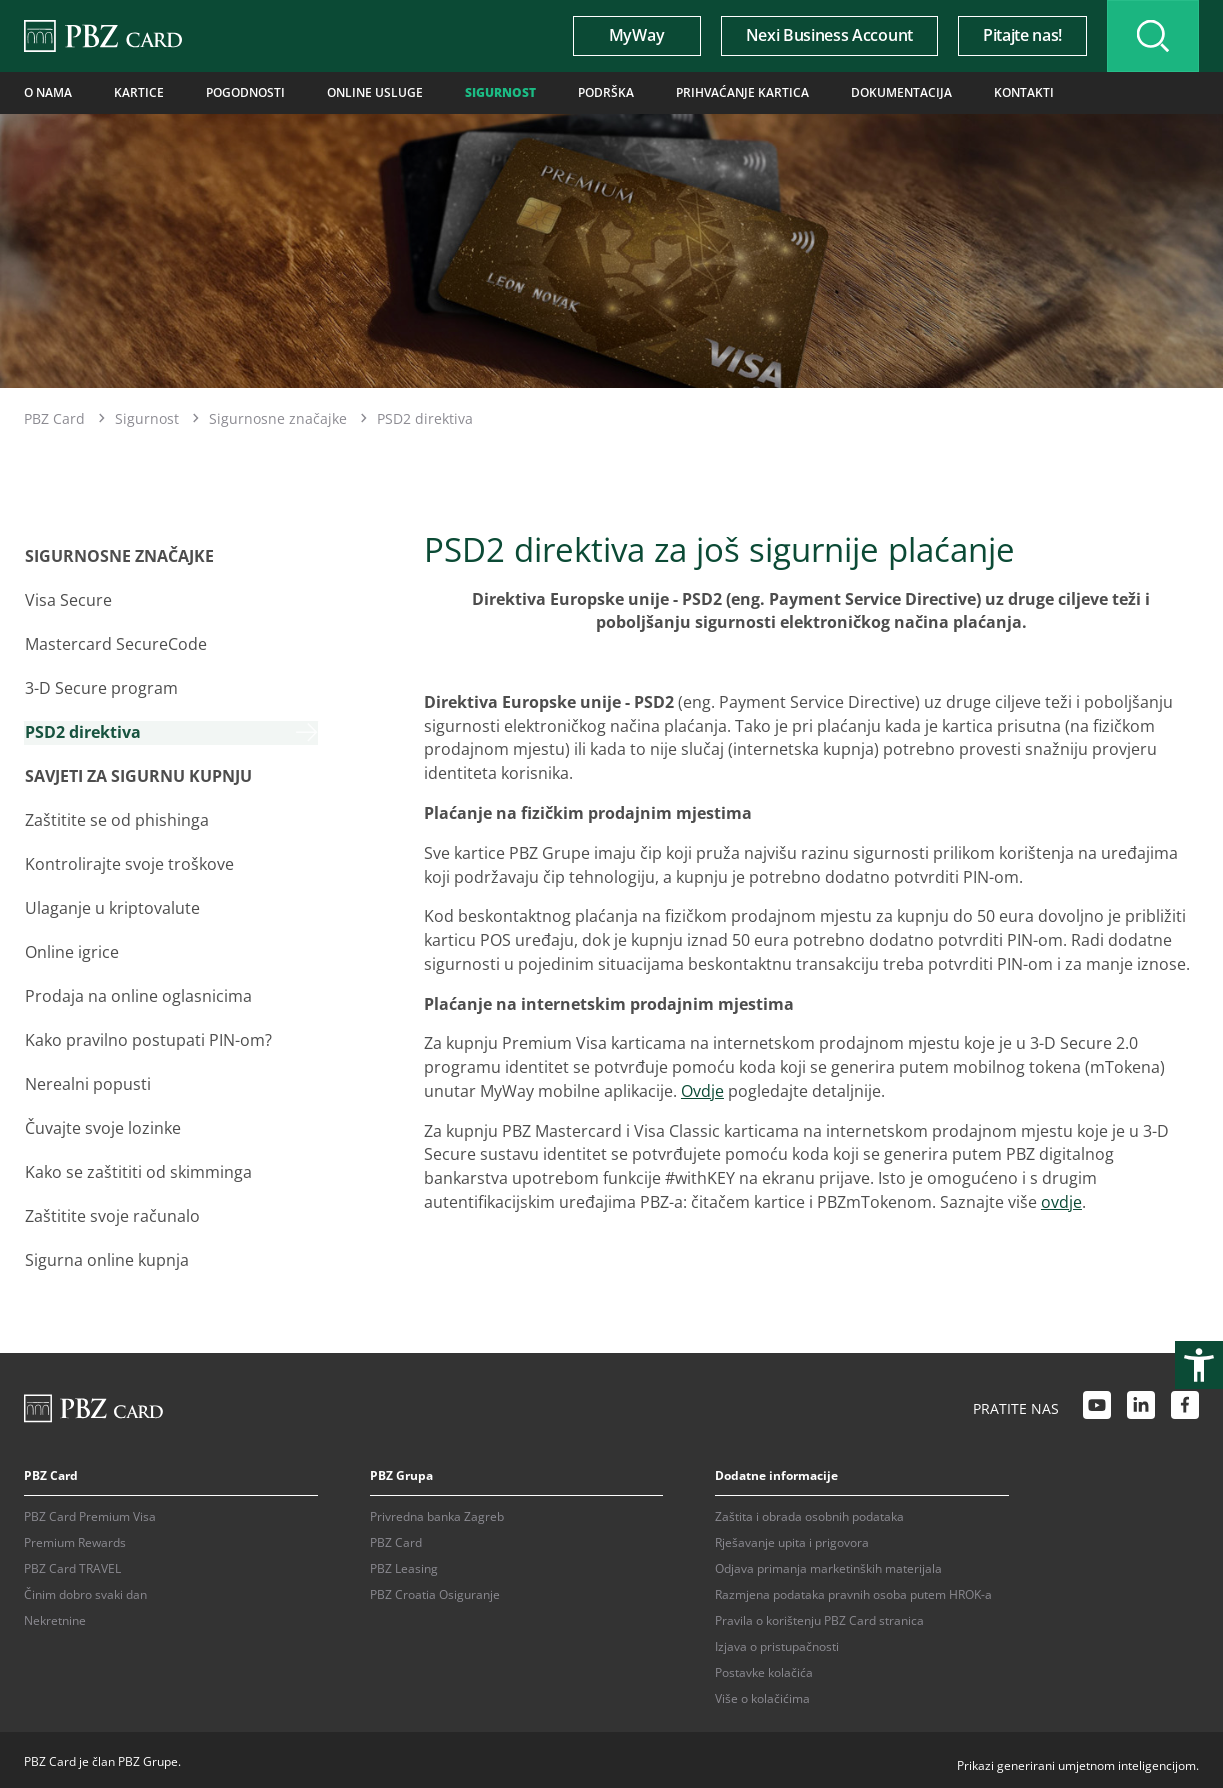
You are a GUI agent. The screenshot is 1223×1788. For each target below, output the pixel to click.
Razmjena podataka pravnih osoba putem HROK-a (853, 1590)
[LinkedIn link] (1141, 1403)
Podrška (606, 92)
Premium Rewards (75, 1538)
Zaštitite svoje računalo (111, 1212)
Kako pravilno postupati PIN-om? (147, 1037)
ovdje (1061, 1202)
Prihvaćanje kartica (742, 92)
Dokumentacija (901, 92)
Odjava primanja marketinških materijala (828, 1564)
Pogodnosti (245, 92)
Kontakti (1024, 92)
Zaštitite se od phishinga (116, 818)
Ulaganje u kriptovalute (111, 906)
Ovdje (702, 1091)
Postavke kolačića (764, 1668)
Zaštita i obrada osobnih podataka (809, 1512)
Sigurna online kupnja (106, 1256)
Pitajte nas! (1019, 35)
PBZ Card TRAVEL (72, 1564)
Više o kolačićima (762, 1694)
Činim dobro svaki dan (85, 1590)
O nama (48, 92)
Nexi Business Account (826, 35)
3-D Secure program (100, 687)
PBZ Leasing (404, 1564)
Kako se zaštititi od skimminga (137, 1168)
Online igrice (71, 949)
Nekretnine (55, 1616)
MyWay (633, 35)
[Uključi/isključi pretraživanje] (1152, 36)
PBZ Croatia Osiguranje (435, 1590)
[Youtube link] (1097, 1403)
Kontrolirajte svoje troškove (128, 862)
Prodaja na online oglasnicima (137, 993)
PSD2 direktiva (82, 731)
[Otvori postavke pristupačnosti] (1199, 1365)
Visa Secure (67, 599)
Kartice (139, 92)
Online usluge (375, 92)
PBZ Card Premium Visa (90, 1512)
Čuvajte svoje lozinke (102, 1124)
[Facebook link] (1185, 1403)
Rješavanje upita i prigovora (792, 1538)
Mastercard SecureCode (115, 643)
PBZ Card (54, 417)
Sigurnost (500, 92)
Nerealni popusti (87, 1081)
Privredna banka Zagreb (437, 1512)
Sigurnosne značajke (278, 417)
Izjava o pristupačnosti (777, 1642)
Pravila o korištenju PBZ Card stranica (819, 1616)
